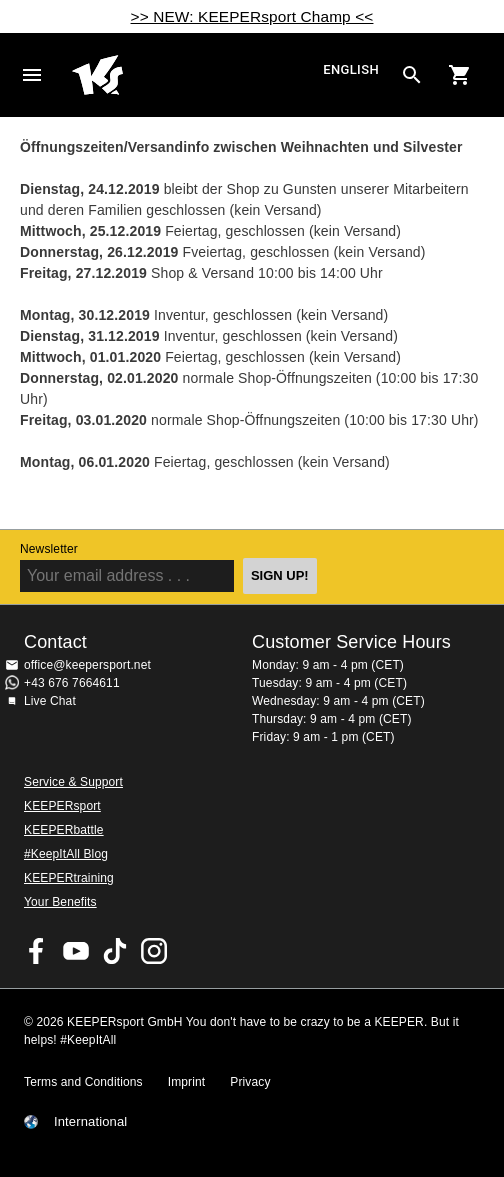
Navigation (32, 75)
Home (195, 75)
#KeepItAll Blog (66, 854)
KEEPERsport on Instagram (154, 951)
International (90, 1122)
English (351, 69)
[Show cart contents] (460, 75)
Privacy (250, 1082)
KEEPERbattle (64, 830)
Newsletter (49, 549)
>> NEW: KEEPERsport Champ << (252, 16)
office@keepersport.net (87, 665)
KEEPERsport (62, 806)
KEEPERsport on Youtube (76, 951)
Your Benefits (60, 902)
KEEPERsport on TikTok (115, 951)
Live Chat (50, 701)
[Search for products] (412, 75)
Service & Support (73, 782)
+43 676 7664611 (72, 683)
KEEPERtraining (69, 878)
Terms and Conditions (83, 1082)
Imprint (187, 1082)
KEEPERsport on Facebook (37, 951)
